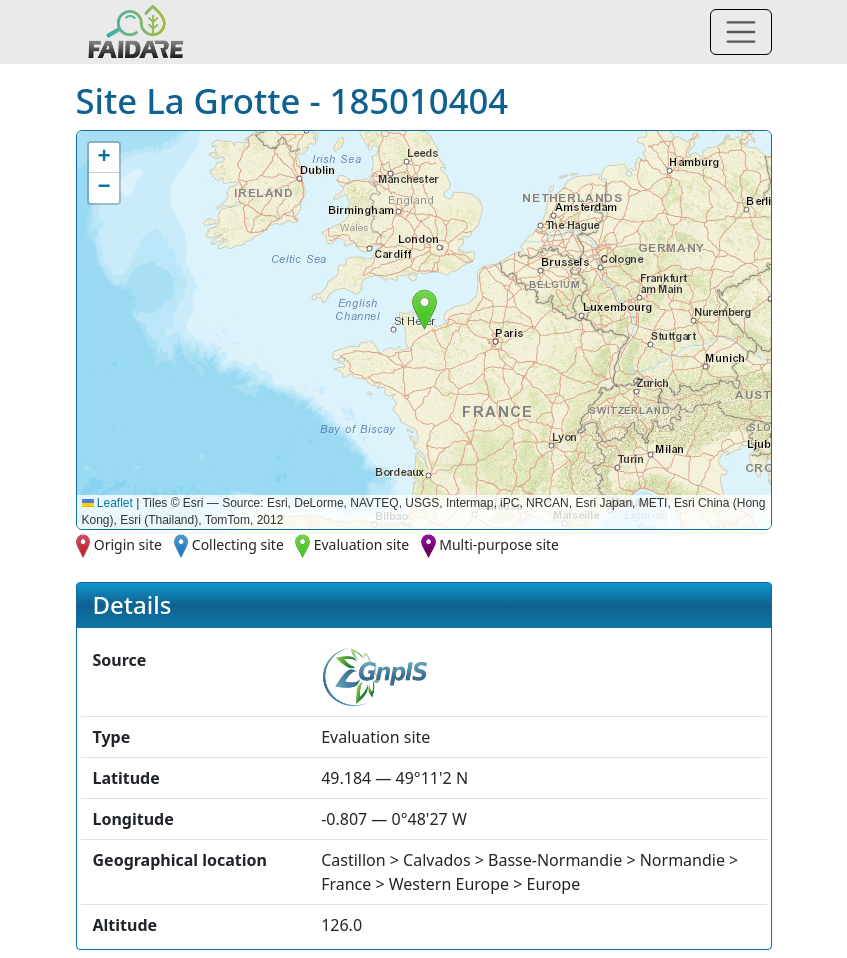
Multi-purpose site (499, 544)
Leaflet (107, 503)
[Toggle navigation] (741, 32)
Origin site (128, 544)
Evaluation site (362, 544)
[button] (424, 309)
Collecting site (238, 544)
